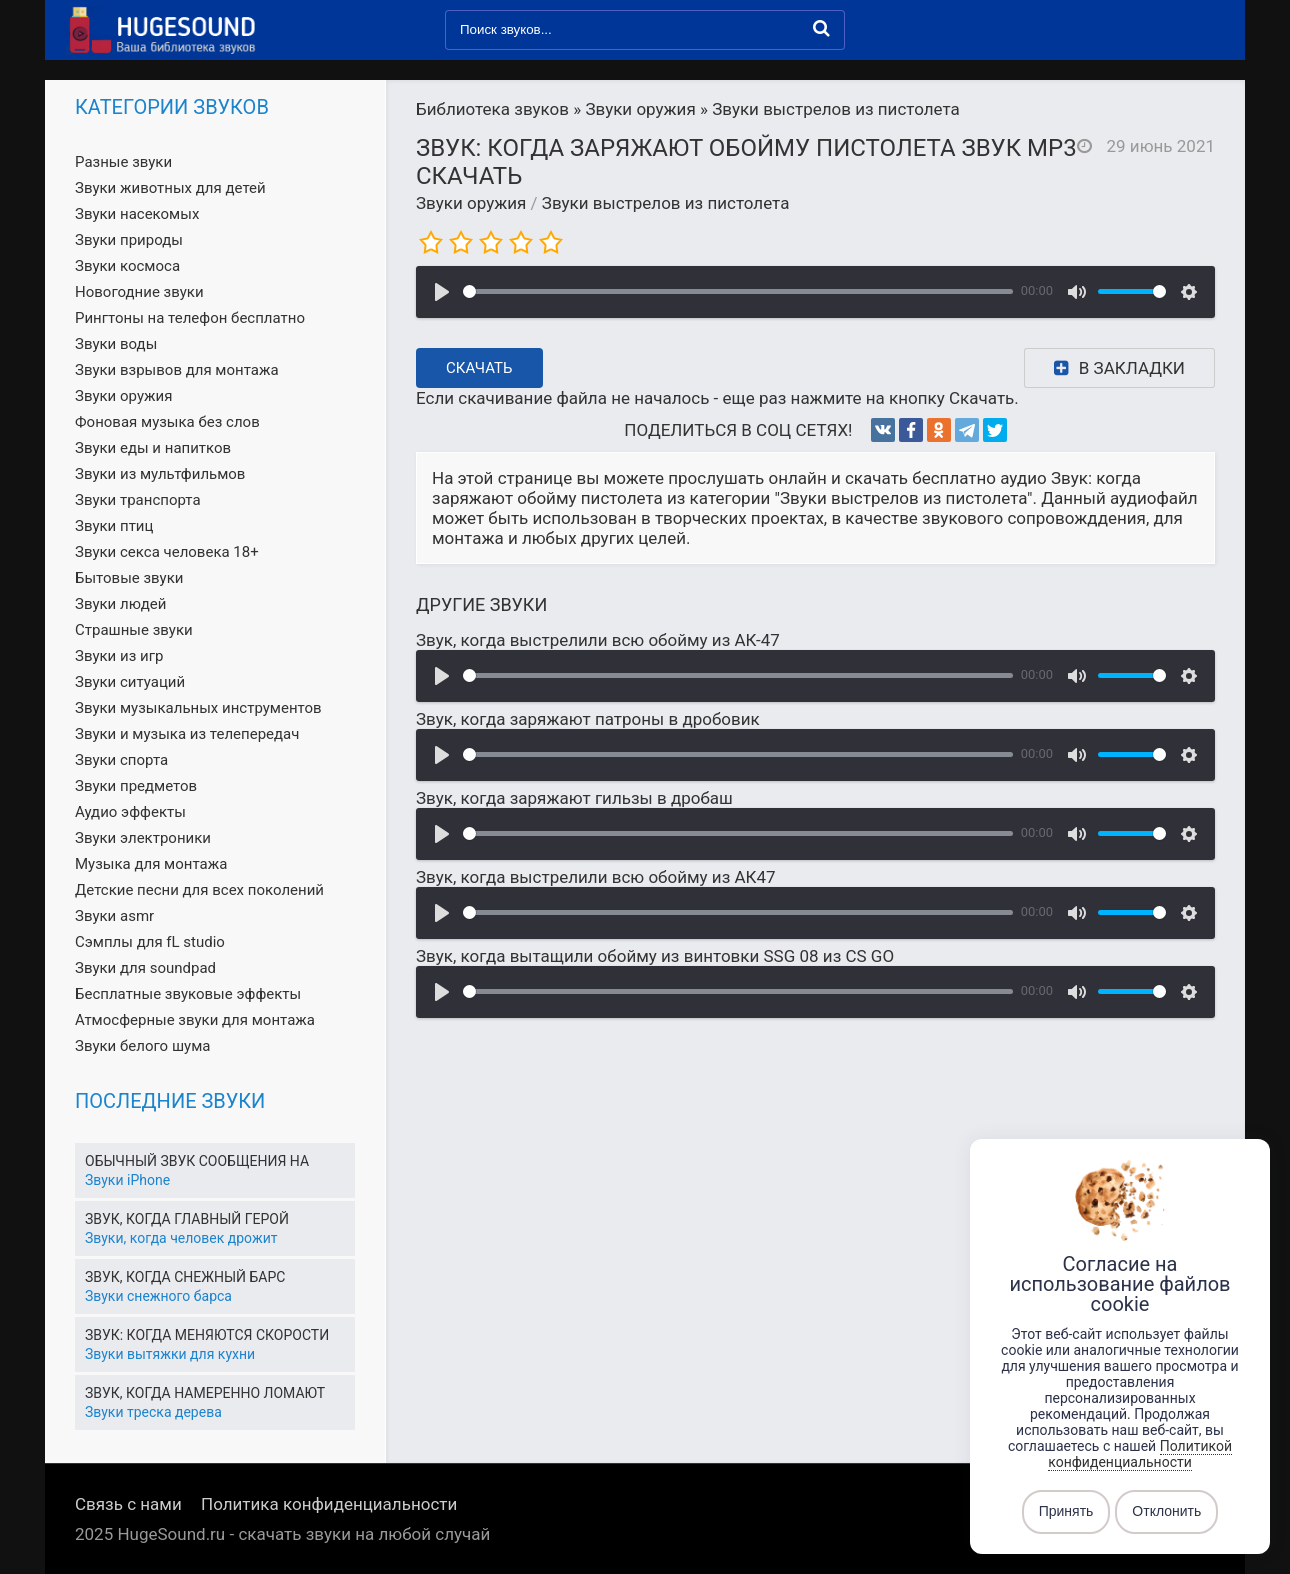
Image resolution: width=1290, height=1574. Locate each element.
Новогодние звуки (139, 292)
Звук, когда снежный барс (185, 1277)
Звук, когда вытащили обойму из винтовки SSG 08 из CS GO (655, 956)
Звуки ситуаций (130, 682)
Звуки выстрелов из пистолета (666, 203)
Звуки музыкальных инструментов (198, 708)
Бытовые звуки (129, 578)
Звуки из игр (119, 656)
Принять (1066, 1512)
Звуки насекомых (137, 214)
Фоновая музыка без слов (167, 422)
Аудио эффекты (130, 812)
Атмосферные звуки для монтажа (195, 1020)
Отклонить (1166, 1512)
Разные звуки (123, 162)
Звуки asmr (114, 916)
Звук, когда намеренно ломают (205, 1393)
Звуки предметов (136, 786)
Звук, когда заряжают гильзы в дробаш (574, 798)
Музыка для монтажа (151, 864)
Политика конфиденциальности (329, 1504)
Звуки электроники (143, 838)
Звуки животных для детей (170, 188)
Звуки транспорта (138, 500)
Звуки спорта (121, 760)
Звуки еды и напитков (153, 448)
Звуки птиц (114, 526)
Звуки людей (120, 604)
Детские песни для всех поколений (199, 890)
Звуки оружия (471, 203)
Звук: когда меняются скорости (207, 1335)
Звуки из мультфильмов (160, 474)
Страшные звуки (134, 630)
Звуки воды (116, 344)
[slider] (738, 291)
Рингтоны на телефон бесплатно (190, 318)
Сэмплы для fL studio (150, 942)
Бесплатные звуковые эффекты (188, 994)
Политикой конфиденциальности (1140, 1454)
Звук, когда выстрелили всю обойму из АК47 (596, 877)
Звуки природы (129, 240)
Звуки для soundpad (145, 968)
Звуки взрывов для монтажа (177, 370)
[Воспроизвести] (442, 292)
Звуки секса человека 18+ (167, 552)
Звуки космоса (127, 266)
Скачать (479, 368)
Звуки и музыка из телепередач (187, 734)
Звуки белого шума (142, 1046)
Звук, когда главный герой (187, 1219)
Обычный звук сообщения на (197, 1161)
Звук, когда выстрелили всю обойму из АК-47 (598, 640)
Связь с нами (128, 1504)
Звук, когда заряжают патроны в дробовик (588, 719)
